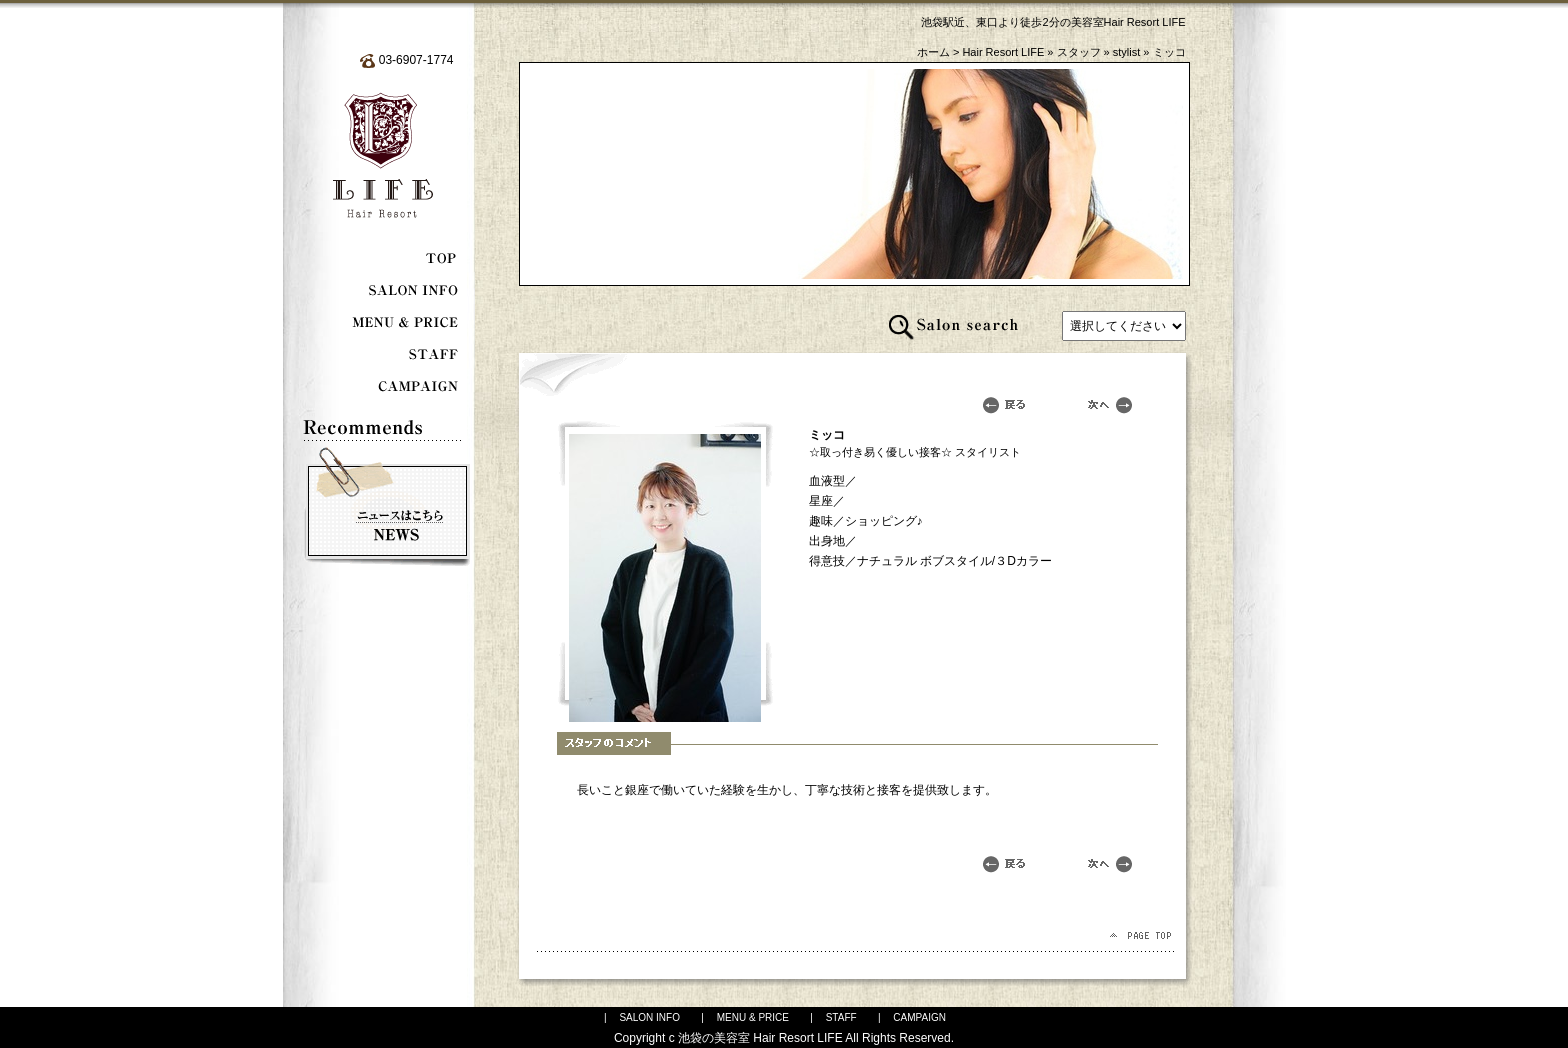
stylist (1127, 52)
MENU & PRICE (753, 1017)
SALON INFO (649, 1017)
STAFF (841, 1017)
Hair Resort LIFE (1003, 52)
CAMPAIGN (919, 1017)
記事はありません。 (1124, 326)
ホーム (933, 52)
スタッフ (1079, 52)
